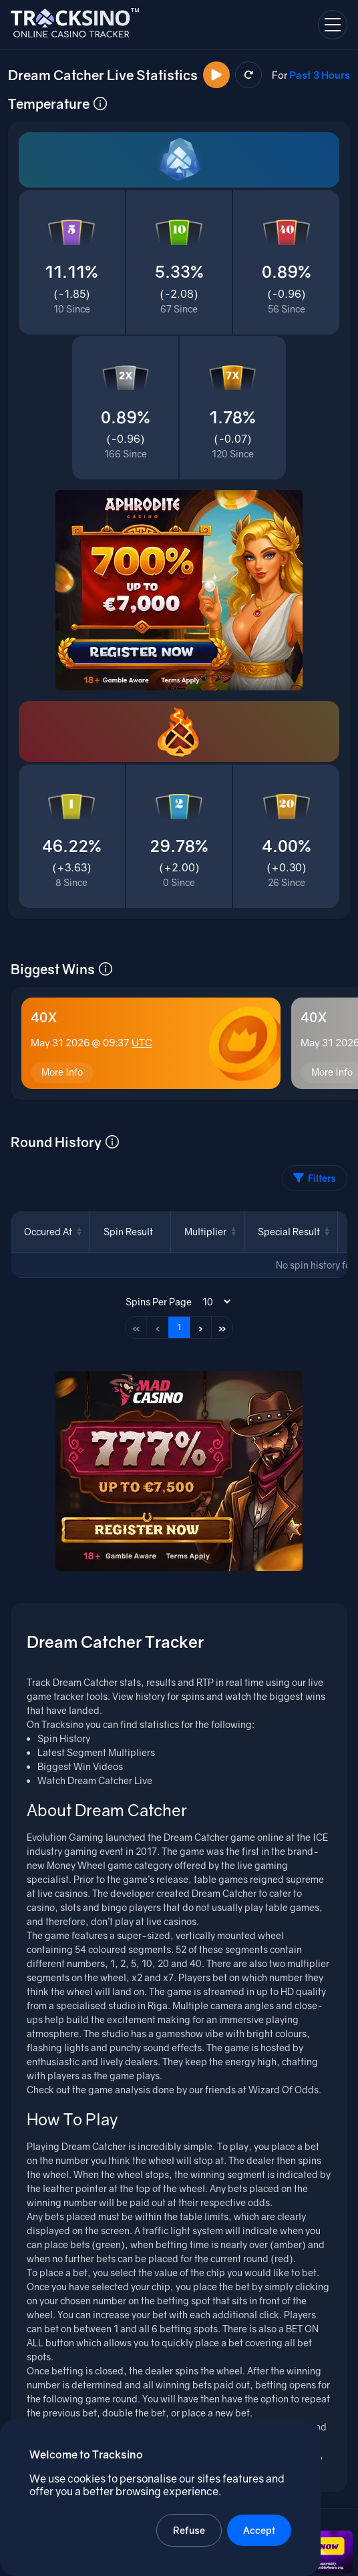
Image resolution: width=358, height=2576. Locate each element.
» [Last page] (222, 1327)
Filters (314, 1178)
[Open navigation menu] (333, 25)
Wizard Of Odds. (284, 2089)
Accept (259, 2530)
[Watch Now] (216, 74)
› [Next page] (201, 1327)
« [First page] (136, 1327)
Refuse (189, 2530)
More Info (62, 1072)
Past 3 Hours (319, 75)
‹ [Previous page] (158, 1327)
